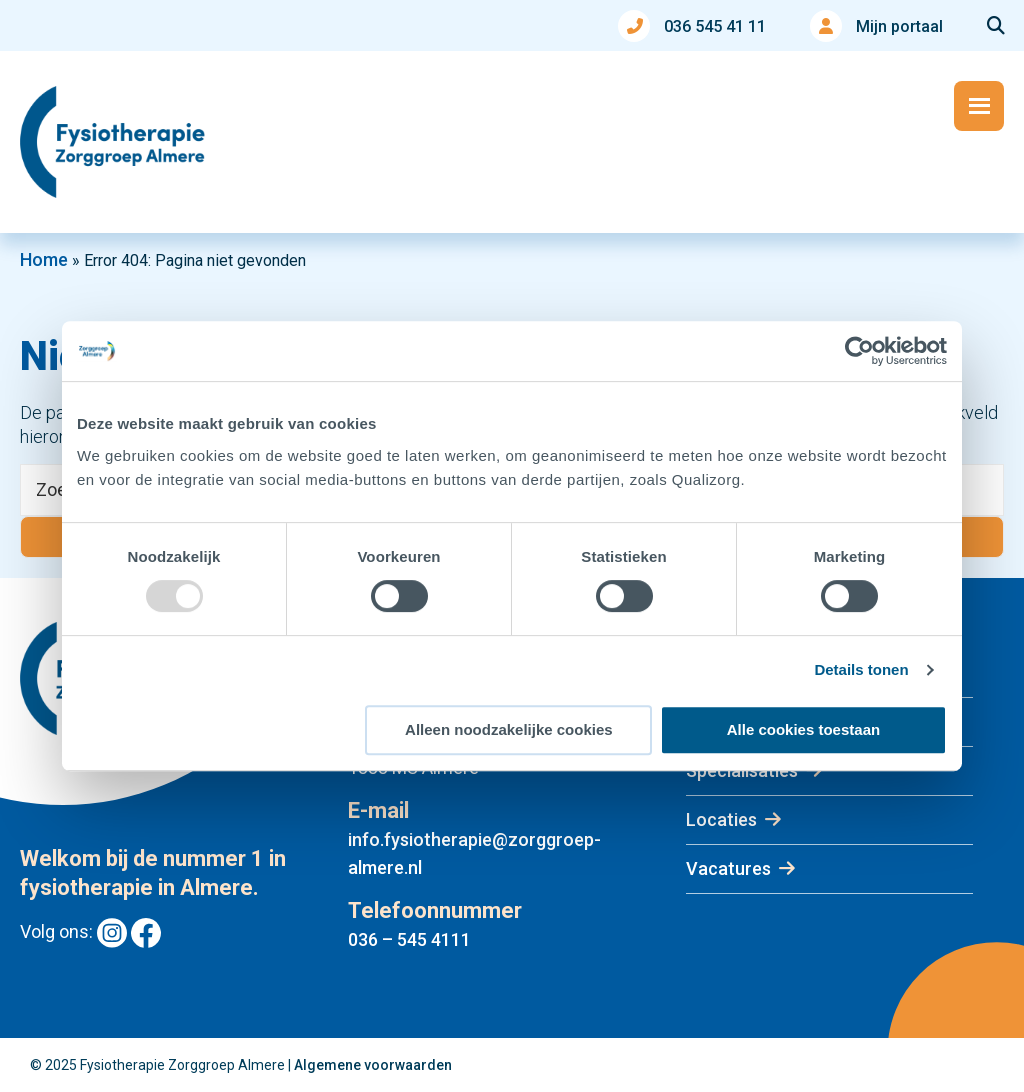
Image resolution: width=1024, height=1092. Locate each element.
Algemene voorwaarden (373, 1065)
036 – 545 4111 (409, 939)
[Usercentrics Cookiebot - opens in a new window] (859, 351)
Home (44, 259)
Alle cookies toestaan (803, 729)
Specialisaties (742, 770)
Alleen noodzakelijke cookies (509, 729)
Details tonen (861, 669)
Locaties (721, 819)
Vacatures (728, 868)
